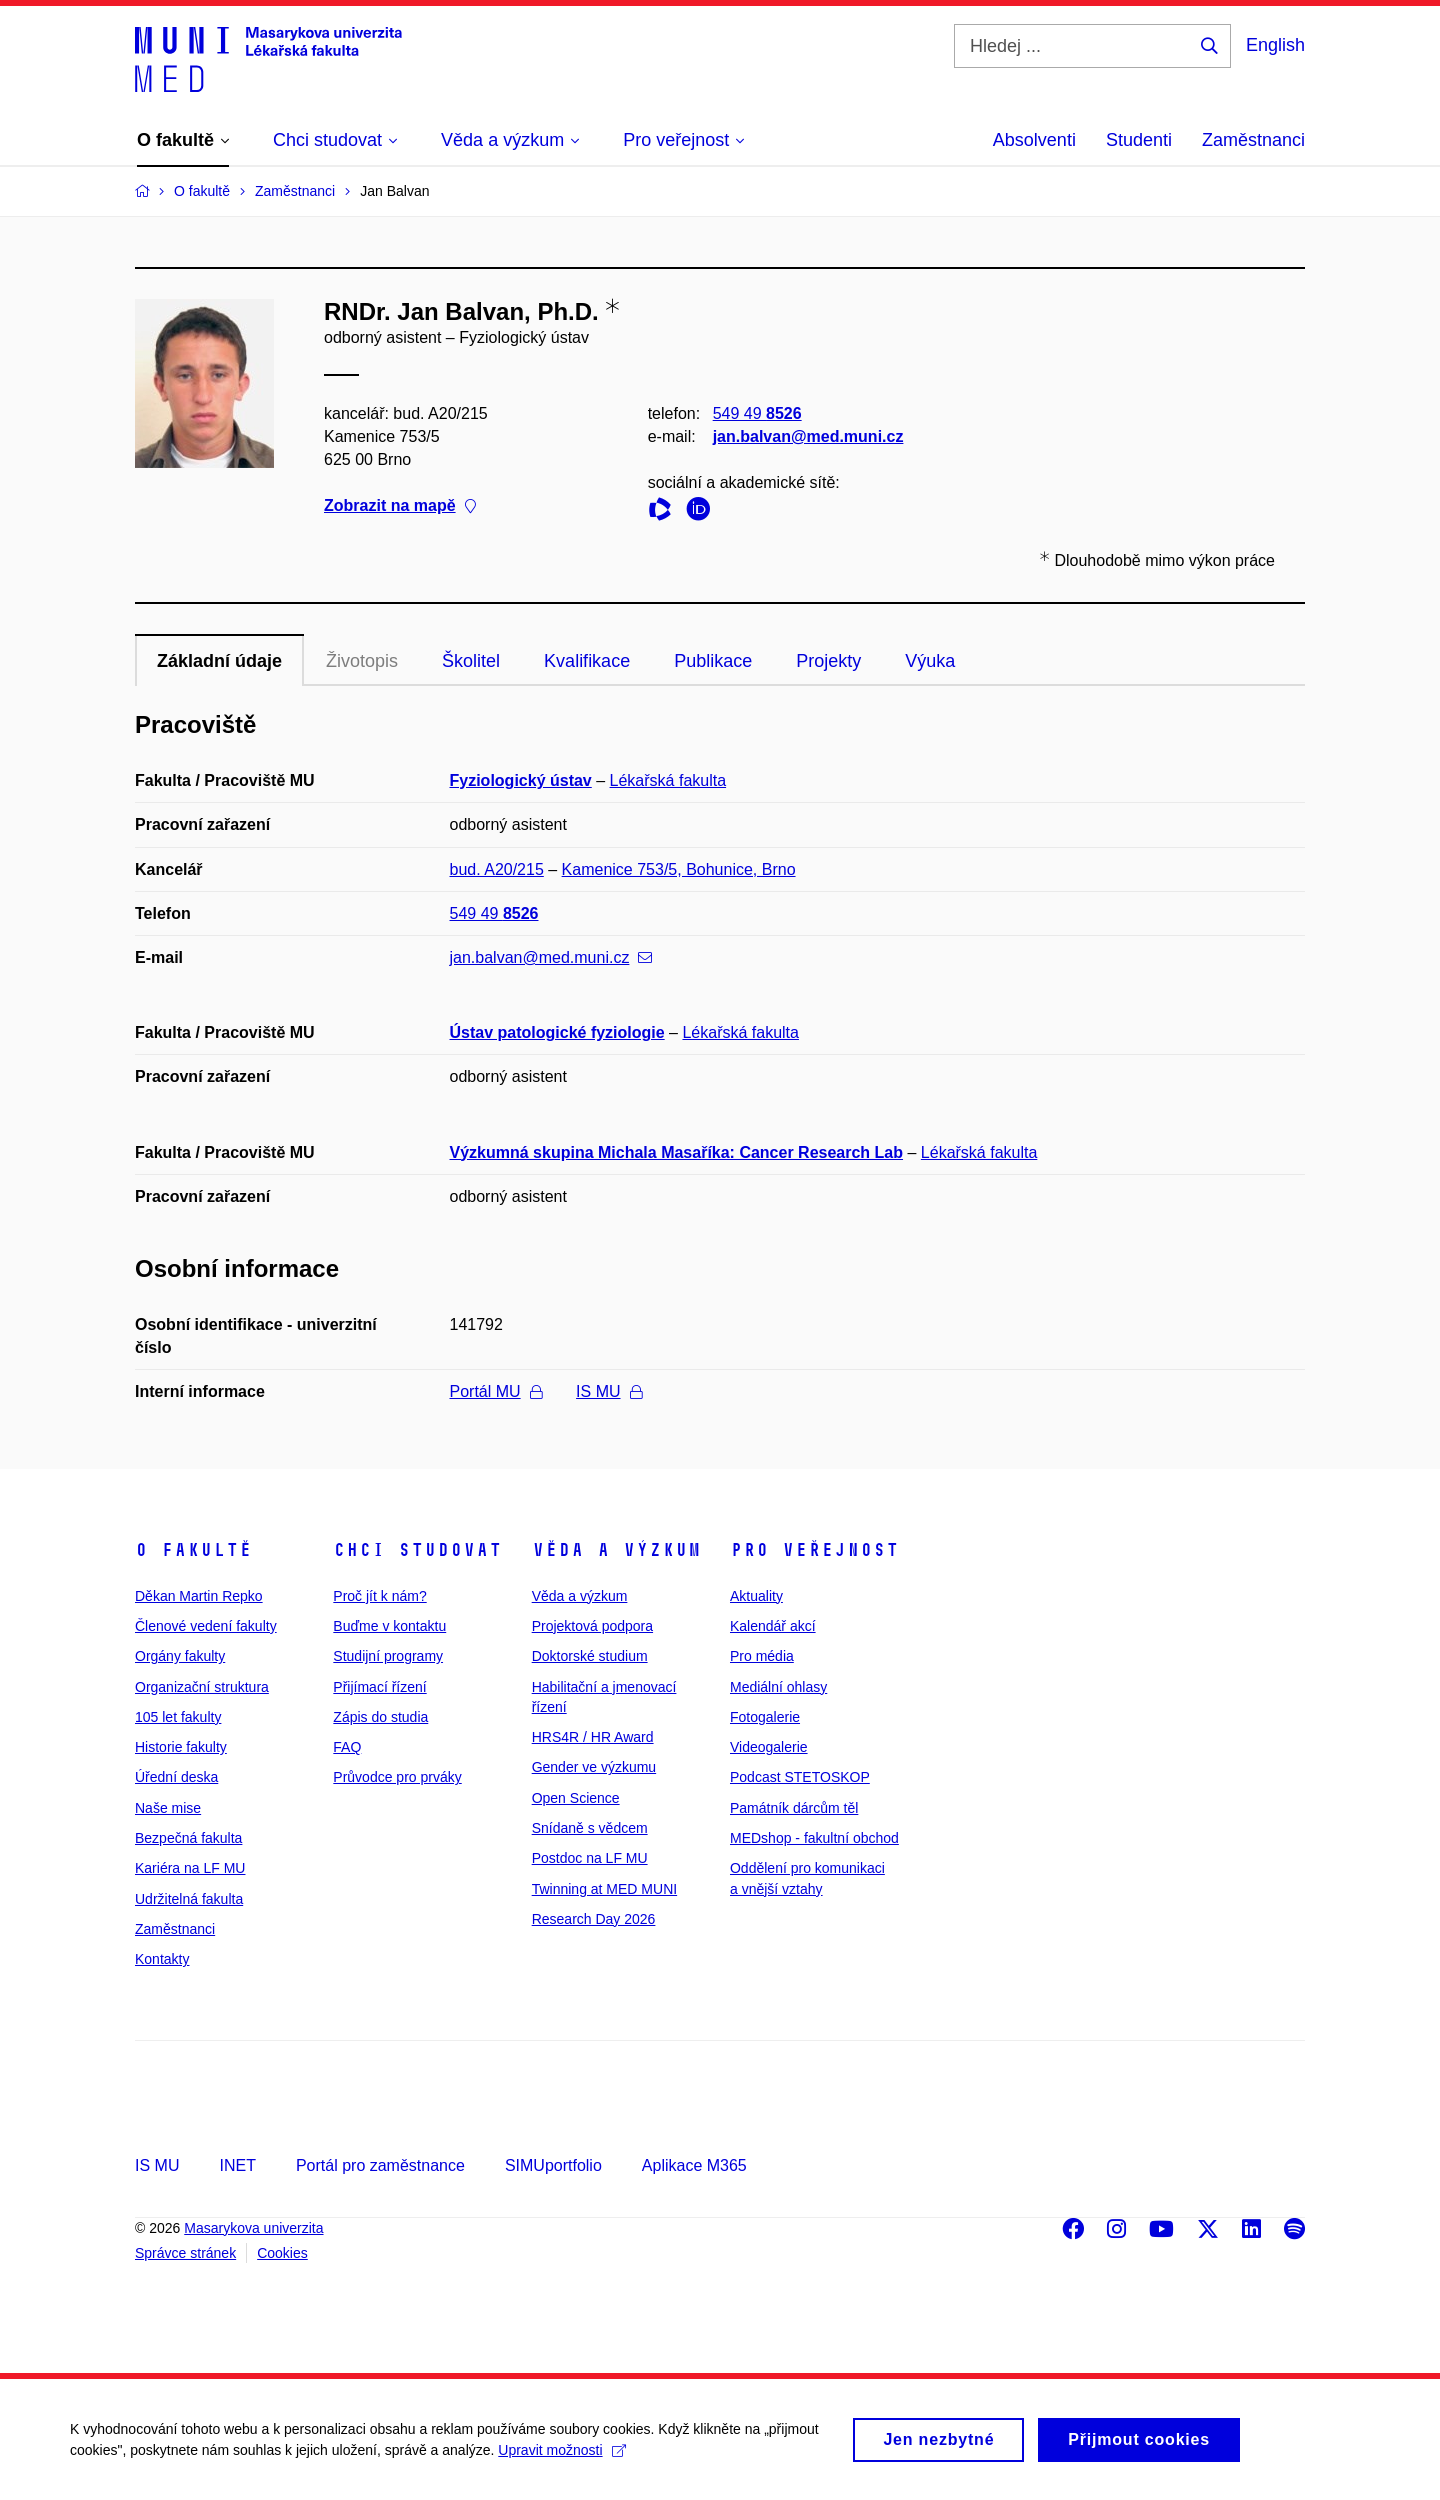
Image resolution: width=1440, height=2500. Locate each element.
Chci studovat (417, 1550)
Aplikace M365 (694, 2165)
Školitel (471, 661)
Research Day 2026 (594, 1919)
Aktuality (756, 1596)
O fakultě (193, 1550)
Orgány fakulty (180, 1656)
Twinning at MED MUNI (604, 1889)
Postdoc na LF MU (590, 1858)
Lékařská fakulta (668, 780)
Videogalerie (769, 1747)
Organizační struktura (202, 1687)
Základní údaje (219, 661)
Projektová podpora (592, 1626)
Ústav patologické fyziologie (557, 1032)
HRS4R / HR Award (593, 1737)
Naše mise (168, 1808)
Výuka (930, 661)
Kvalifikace (587, 661)
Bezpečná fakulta (188, 1838)
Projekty (828, 661)
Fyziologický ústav (521, 780)
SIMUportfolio (553, 2165)
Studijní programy (388, 1656)
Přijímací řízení (379, 1687)
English (1275, 45)
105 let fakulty (178, 1717)
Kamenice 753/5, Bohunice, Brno (679, 869)
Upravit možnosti (561, 2460)
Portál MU (496, 1391)
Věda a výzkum (616, 1550)
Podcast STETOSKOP (800, 1777)
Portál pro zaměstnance (380, 2165)
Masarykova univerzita (253, 2228)
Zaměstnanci (1253, 140)
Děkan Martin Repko (199, 1596)
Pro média (762, 1656)
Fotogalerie (765, 1717)
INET (237, 2165)
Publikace (713, 661)
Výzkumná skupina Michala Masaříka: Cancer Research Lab (677, 1152)
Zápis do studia (380, 1717)
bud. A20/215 (497, 869)
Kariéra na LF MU (190, 1868)
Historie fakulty (181, 1747)
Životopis (362, 661)
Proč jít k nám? (379, 1596)
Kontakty (162, 1959)
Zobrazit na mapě (400, 506)
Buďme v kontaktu (389, 1626)
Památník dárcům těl (794, 1808)
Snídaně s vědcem (590, 1828)
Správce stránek (185, 2253)
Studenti (1139, 140)
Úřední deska (176, 1777)
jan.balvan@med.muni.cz (808, 436)
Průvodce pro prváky (397, 1777)
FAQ (347, 1747)
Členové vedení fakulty (206, 1626)
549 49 (757, 413)
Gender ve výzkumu (594, 1767)
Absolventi (1034, 140)
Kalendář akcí (773, 1626)
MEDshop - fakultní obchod (814, 1838)
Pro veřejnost (814, 1550)
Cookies (282, 2253)
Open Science (576, 1798)
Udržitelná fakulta (189, 1899)
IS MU (608, 1391)
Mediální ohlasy (778, 1687)
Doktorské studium (590, 1656)
